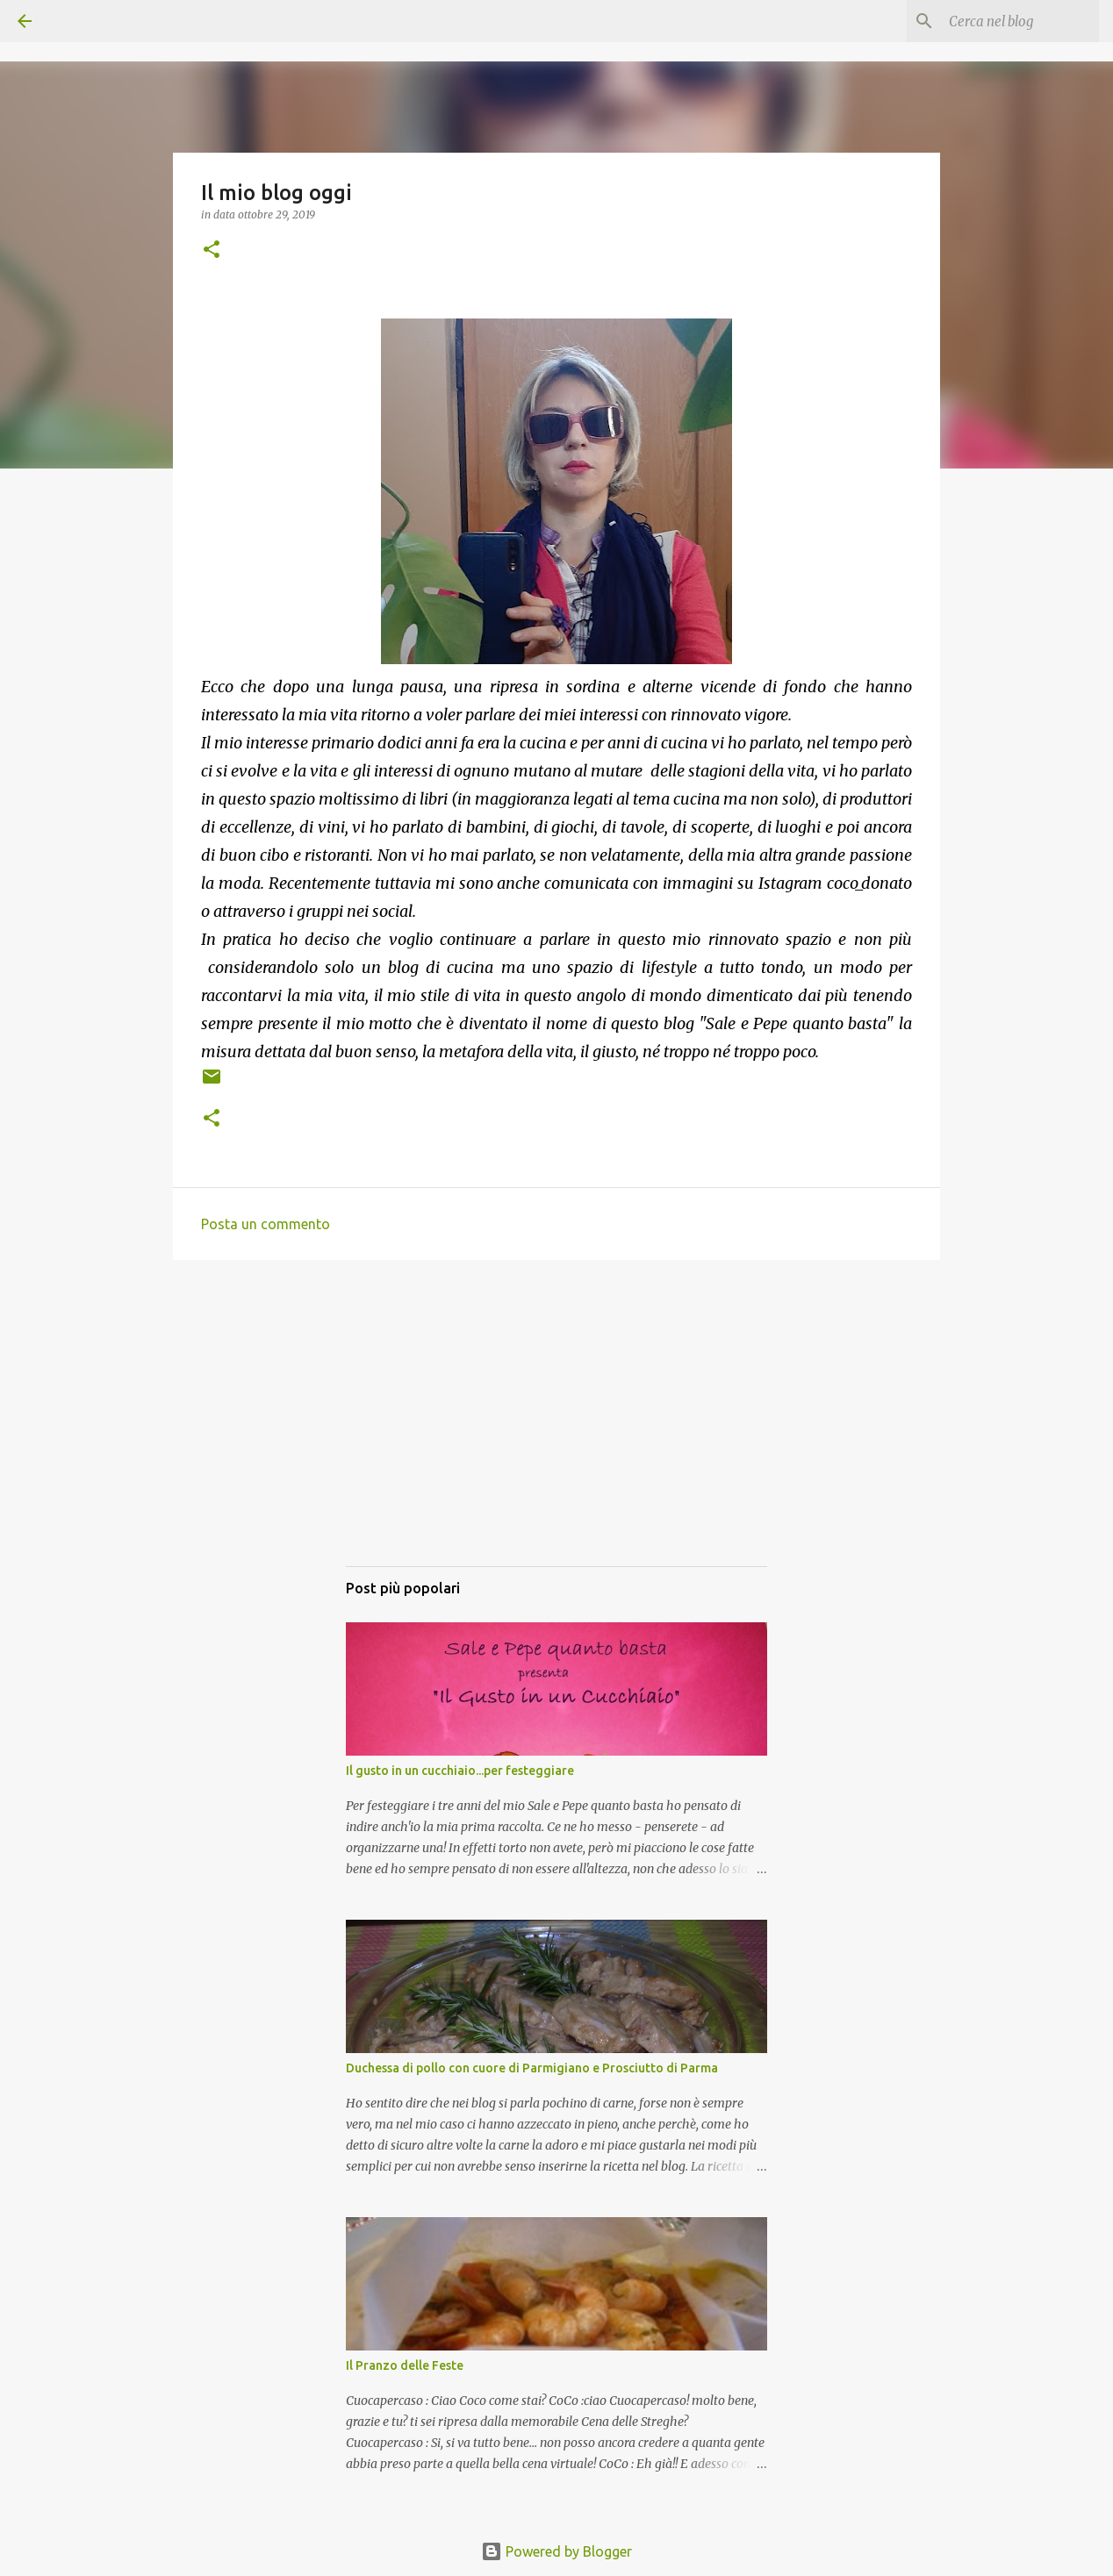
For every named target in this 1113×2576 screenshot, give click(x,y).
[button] (211, 250)
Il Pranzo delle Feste (404, 2365)
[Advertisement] (556, 1430)
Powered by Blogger (556, 2551)
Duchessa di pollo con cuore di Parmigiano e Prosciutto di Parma (532, 2068)
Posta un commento (265, 1224)
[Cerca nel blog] (1007, 21)
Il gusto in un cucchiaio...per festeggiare (460, 1771)
